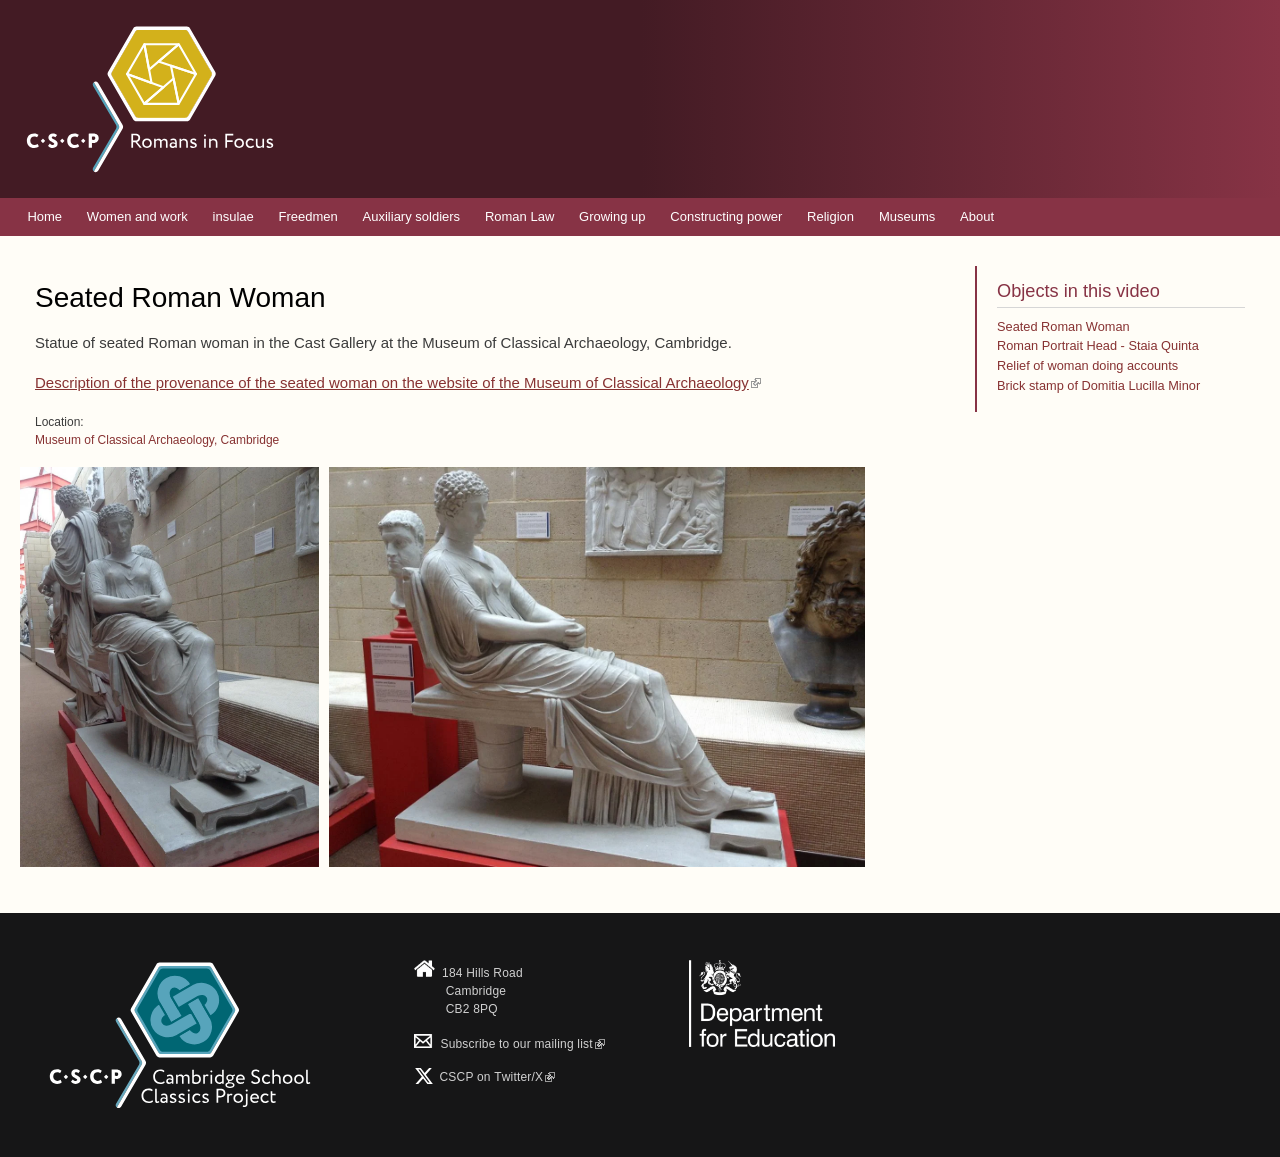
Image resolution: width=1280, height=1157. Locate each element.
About (977, 216)
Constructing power (726, 216)
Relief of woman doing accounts (1087, 365)
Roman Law (519, 216)
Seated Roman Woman (1063, 326)
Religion (830, 216)
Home (44, 216)
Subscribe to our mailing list (509, 1044)
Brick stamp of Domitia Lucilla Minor (1098, 385)
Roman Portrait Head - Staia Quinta (1098, 345)
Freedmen (308, 216)
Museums (907, 216)
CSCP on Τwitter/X (495, 1077)
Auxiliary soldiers (412, 216)
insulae (233, 216)
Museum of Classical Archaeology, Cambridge (157, 440)
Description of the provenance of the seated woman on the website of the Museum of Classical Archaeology (398, 382)
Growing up (612, 216)
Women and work (137, 216)
